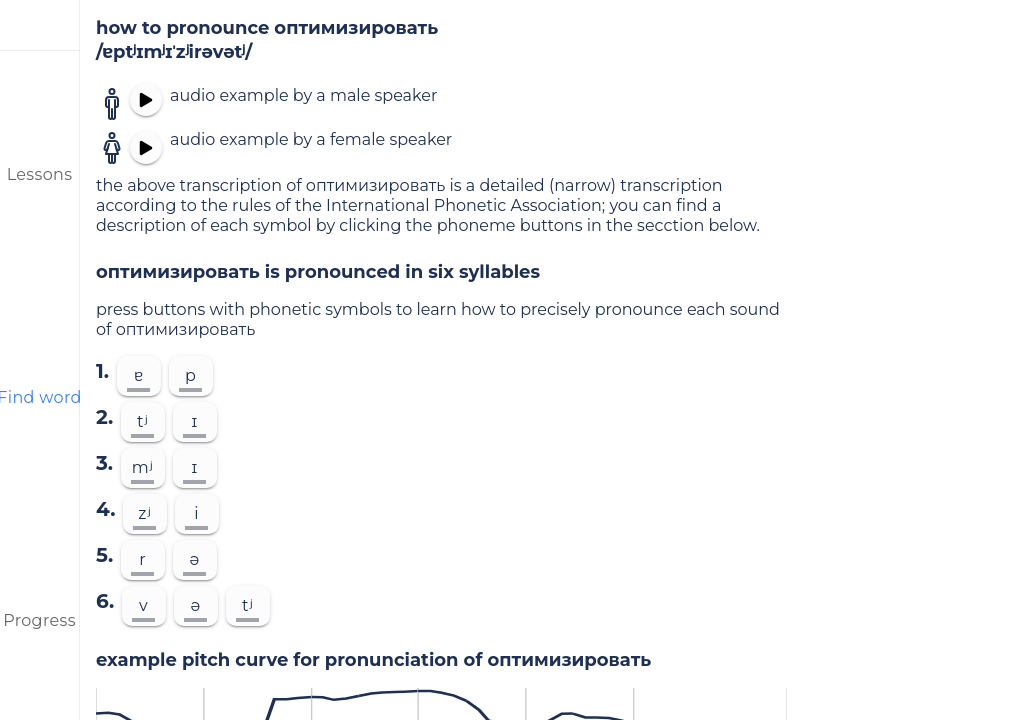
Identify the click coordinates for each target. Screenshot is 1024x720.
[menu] (40, 25)
